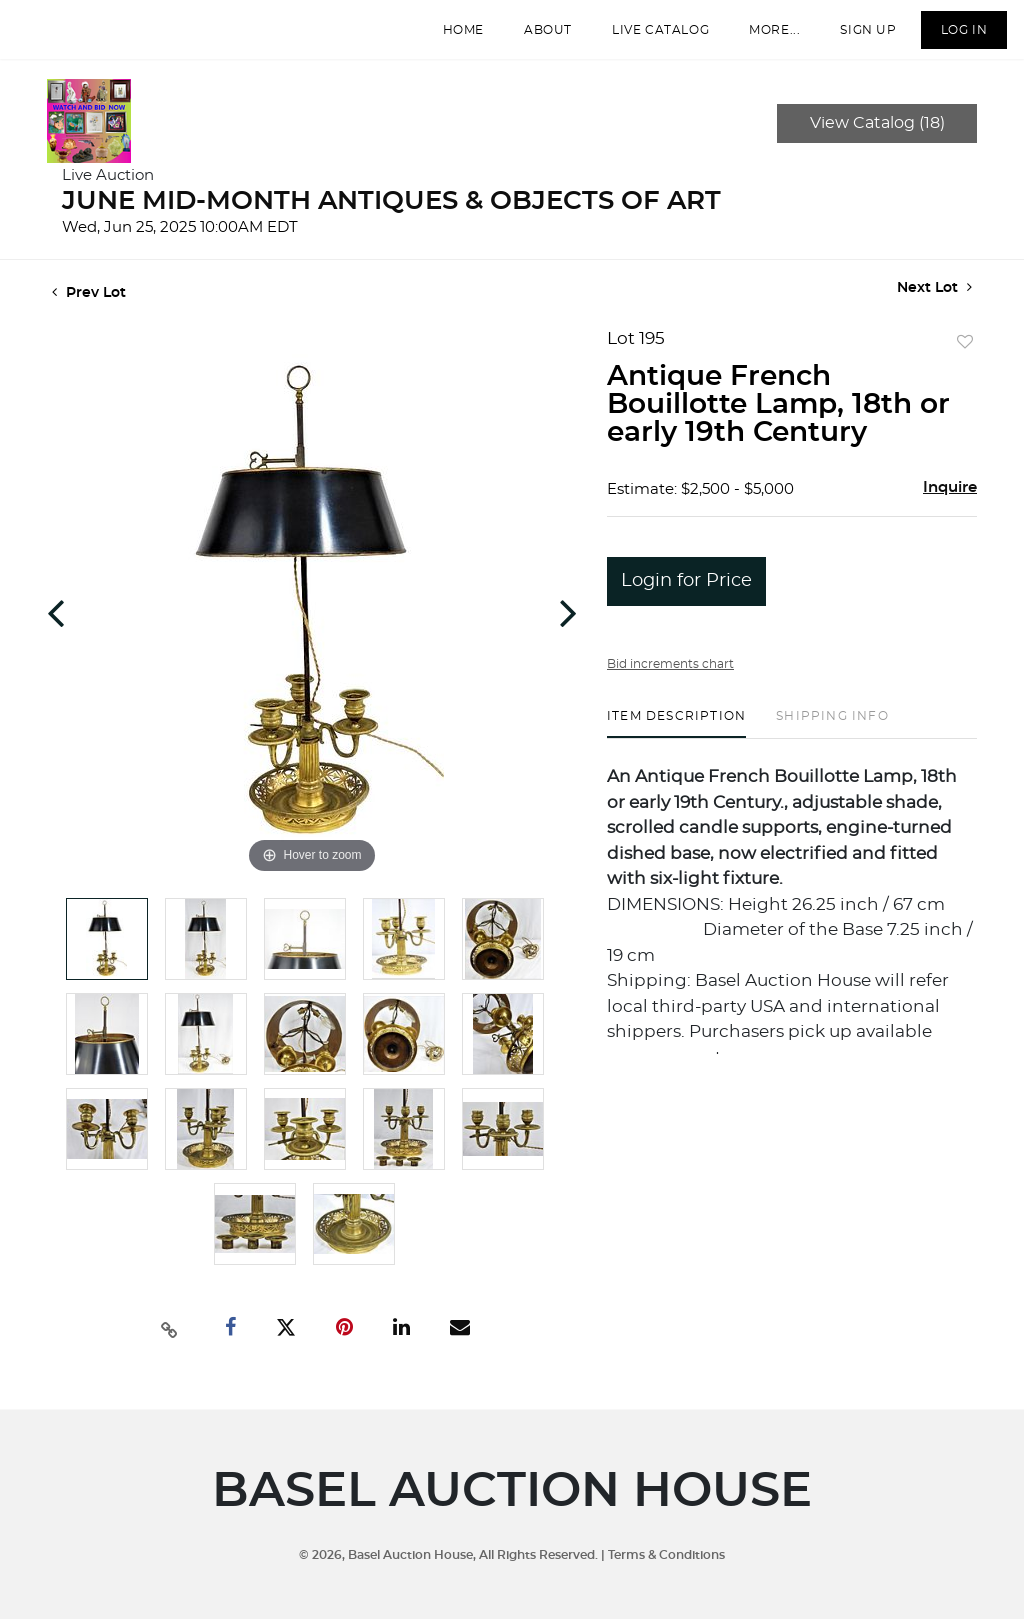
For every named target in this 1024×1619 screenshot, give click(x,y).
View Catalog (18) (877, 142)
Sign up (853, 39)
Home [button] (447, 39)
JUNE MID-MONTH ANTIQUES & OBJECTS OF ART (391, 220)
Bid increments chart (670, 683)
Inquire (950, 506)
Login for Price (686, 600)
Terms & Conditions (666, 1555)
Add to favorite (965, 362)
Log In (948, 39)
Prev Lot (89, 312)
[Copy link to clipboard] (170, 1347)
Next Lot (934, 306)
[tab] (676, 742)
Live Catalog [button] (645, 39)
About (533, 39)
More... (759, 39)
